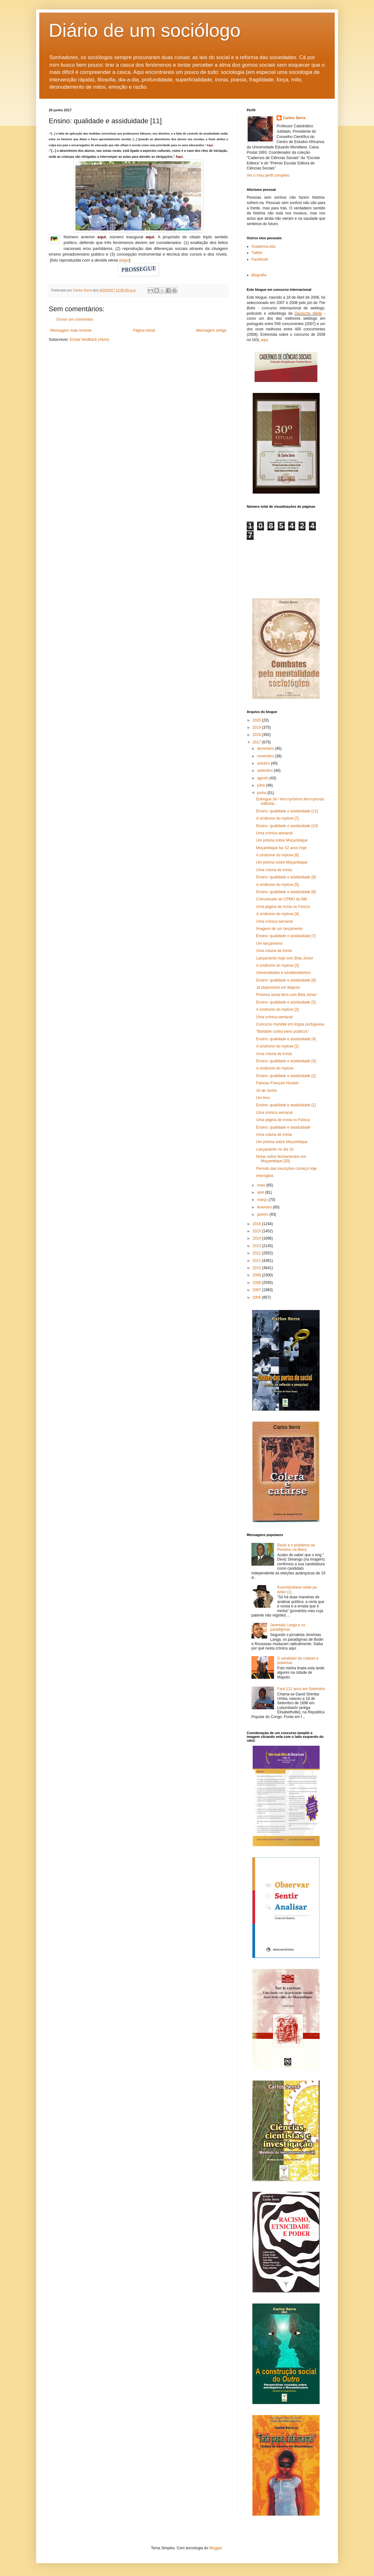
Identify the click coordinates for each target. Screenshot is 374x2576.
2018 (257, 734)
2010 (257, 1268)
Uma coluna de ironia (274, 870)
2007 (257, 1290)
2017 (257, 742)
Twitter (256, 253)
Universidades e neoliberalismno (283, 972)
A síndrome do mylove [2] (277, 1009)
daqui (124, 260)
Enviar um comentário (75, 319)
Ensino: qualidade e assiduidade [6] (286, 980)
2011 (257, 1260)
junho (262, 793)
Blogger (215, 2548)
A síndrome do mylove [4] (277, 914)
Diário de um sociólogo (144, 30)
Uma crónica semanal (274, 833)
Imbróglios (264, 1176)
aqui (264, 340)
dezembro (266, 748)
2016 (257, 1224)
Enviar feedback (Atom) (89, 339)
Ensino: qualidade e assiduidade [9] (286, 877)
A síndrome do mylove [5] (277, 884)
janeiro (263, 1214)
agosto (263, 778)
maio (261, 1185)
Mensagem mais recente (70, 330)
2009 (257, 1275)
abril (261, 1192)
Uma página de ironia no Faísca (283, 906)
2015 (257, 1231)
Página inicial (144, 330)
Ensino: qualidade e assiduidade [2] (286, 1076)
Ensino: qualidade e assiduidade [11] (287, 811)
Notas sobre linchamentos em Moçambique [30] (281, 1158)
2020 (257, 720)
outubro (264, 763)
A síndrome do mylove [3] (277, 965)
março (263, 1199)
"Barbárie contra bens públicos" (282, 1031)
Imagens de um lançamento (279, 928)
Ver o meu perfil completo (268, 175)
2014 (257, 1238)
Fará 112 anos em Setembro (301, 1689)
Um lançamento (269, 943)
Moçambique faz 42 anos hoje (281, 848)
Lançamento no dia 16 (275, 1149)
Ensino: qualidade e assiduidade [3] (286, 1061)
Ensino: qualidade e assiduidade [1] (286, 1105)
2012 (257, 1253)
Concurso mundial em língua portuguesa (290, 1024)
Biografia (258, 275)
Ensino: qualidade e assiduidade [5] (286, 1002)
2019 (257, 727)
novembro (266, 756)
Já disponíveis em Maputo (278, 987)
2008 (257, 1282)
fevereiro (265, 1207)
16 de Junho (266, 1090)
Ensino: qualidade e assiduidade (283, 1127)
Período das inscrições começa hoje (286, 1168)
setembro (265, 770)
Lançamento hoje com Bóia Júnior (284, 958)
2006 (257, 1297)
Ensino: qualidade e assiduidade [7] (286, 936)
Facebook (259, 259)
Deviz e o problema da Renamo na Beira (296, 1547)
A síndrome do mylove (275, 1068)
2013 (257, 1246)
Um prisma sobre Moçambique (281, 840)
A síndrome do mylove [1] (277, 1046)
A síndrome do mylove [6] (277, 855)
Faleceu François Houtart (277, 1083)
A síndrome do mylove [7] (277, 818)
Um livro (263, 1098)
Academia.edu (263, 246)
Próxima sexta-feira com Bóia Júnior (286, 994)
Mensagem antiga (211, 330)
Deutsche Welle (308, 313)
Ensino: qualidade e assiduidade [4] (286, 1039)
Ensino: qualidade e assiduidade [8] (286, 892)
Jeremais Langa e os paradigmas (287, 1627)
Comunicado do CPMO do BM (281, 899)
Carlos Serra (294, 118)
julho (261, 785)
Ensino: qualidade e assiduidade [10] (287, 826)
